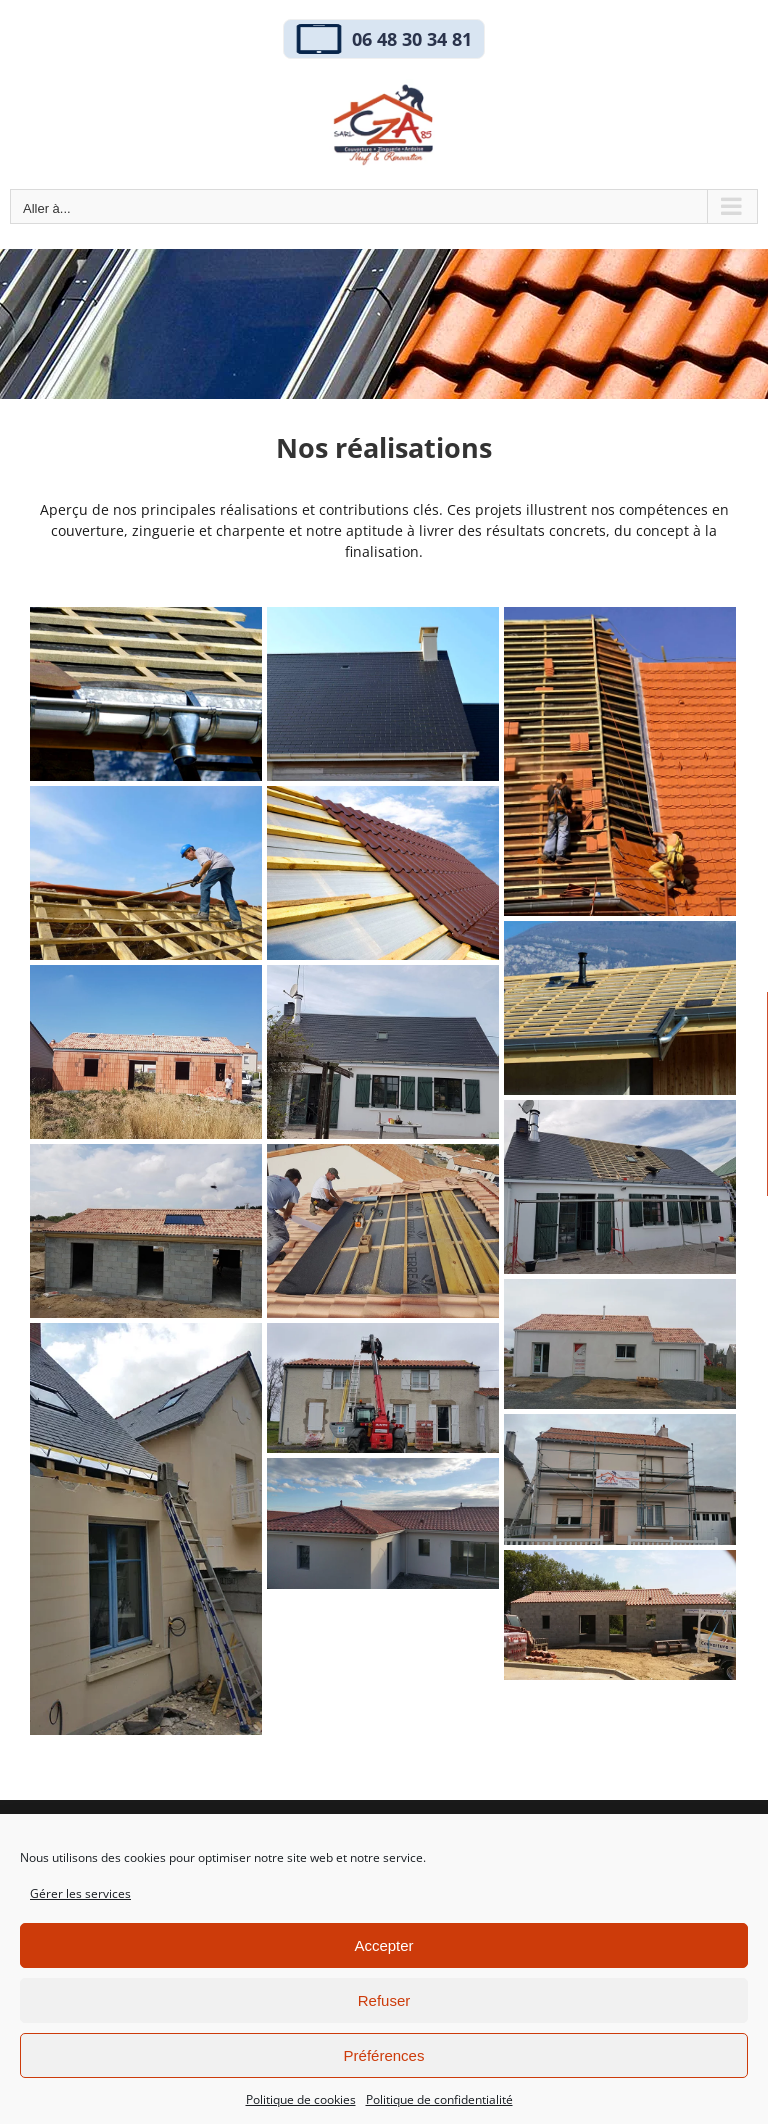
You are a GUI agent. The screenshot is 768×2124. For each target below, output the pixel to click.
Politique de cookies (301, 2099)
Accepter (383, 1945)
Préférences (384, 2055)
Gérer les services (80, 1893)
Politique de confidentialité (439, 2099)
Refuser (384, 2000)
